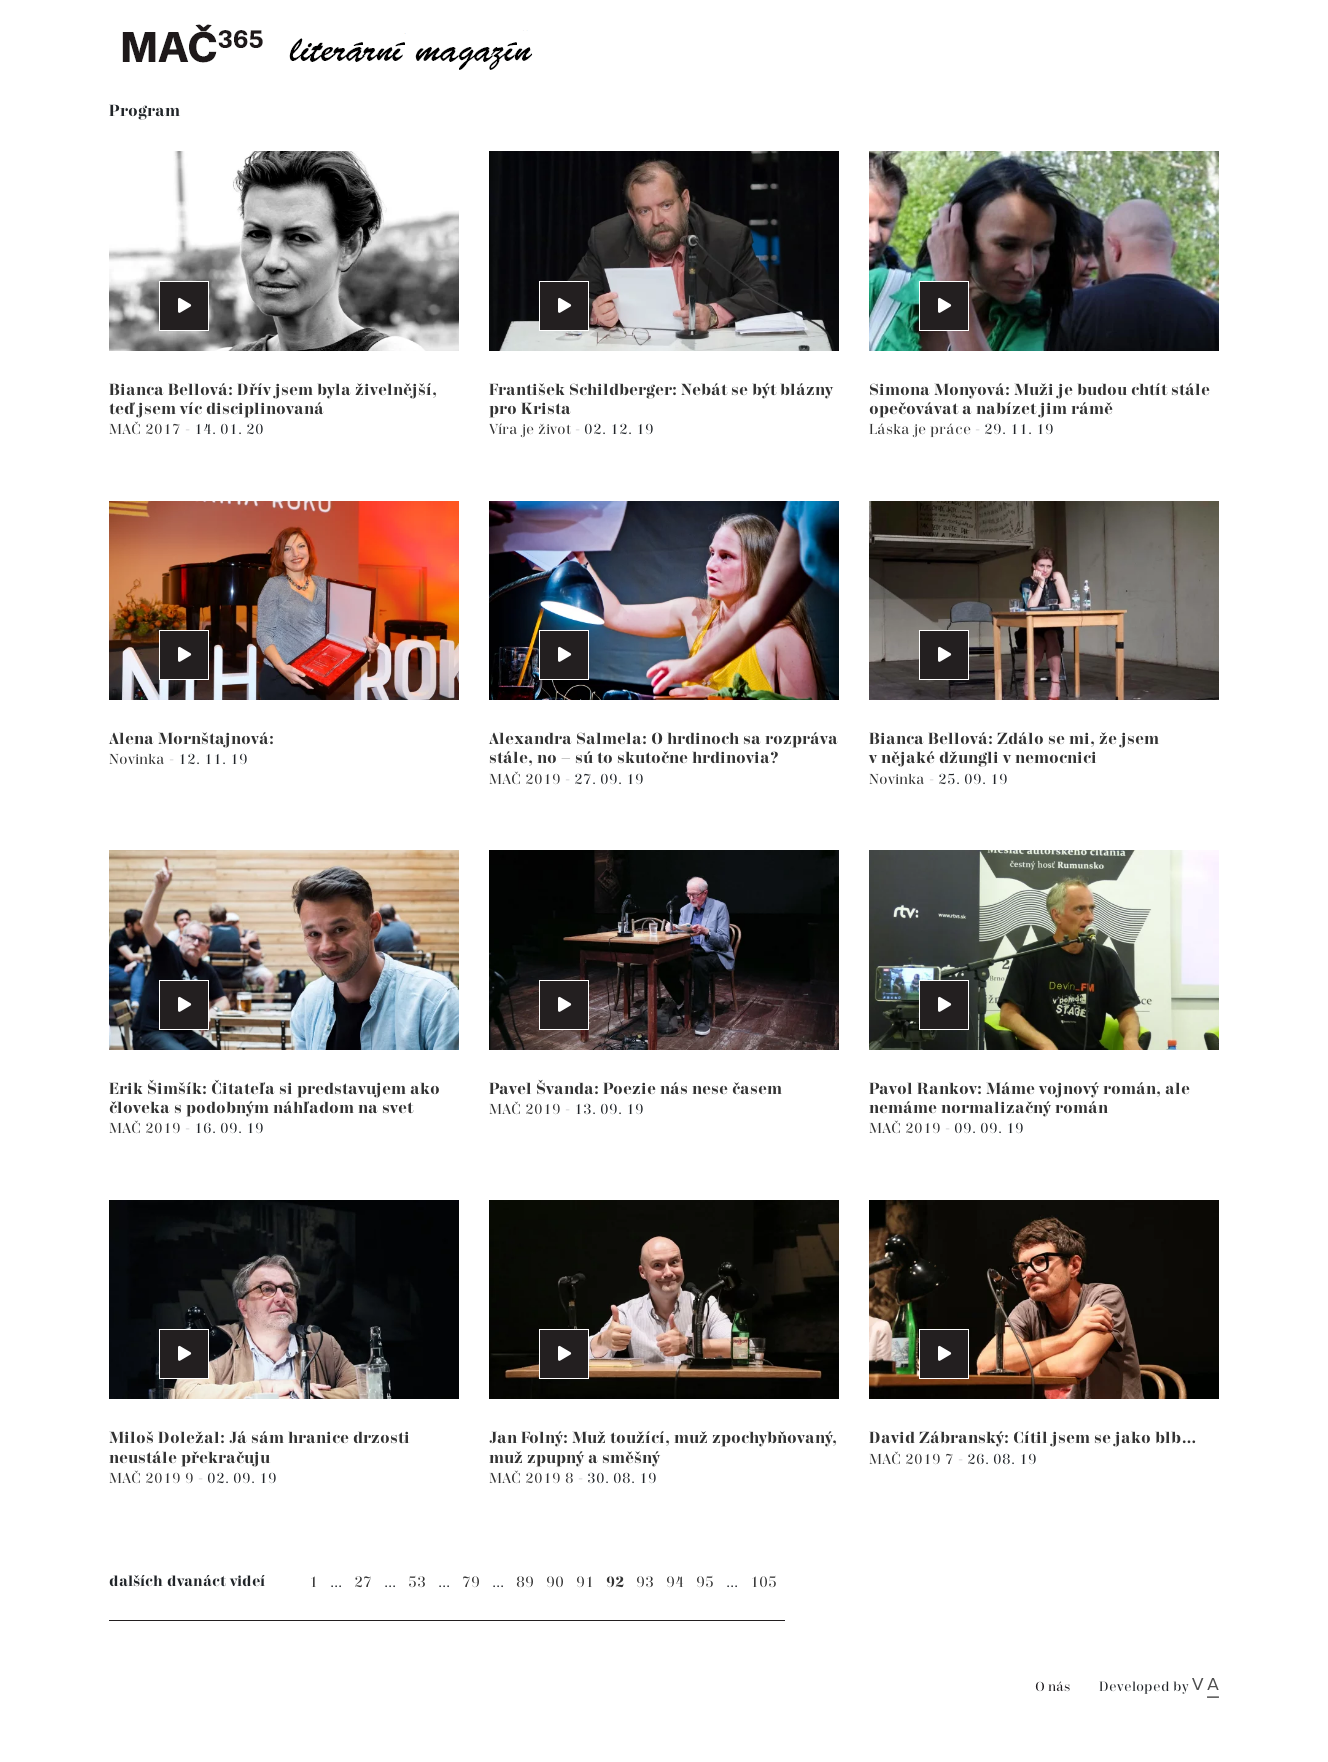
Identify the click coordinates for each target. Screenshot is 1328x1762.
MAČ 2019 (527, 779)
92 (615, 1582)
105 (763, 1582)
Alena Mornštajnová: (191, 739)
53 (417, 1582)
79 (471, 1582)
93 (645, 1582)
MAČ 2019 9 (153, 1478)
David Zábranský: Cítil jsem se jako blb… (1033, 1438)
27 (363, 1582)
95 (705, 1582)
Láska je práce (922, 429)
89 (525, 1582)
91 (585, 1582)
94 (675, 1582)
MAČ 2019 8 (533, 1478)
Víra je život (532, 429)
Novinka (139, 759)
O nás (1052, 1687)
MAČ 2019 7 (913, 1459)
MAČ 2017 (147, 429)
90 (555, 1582)
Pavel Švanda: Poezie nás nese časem (635, 1089)
